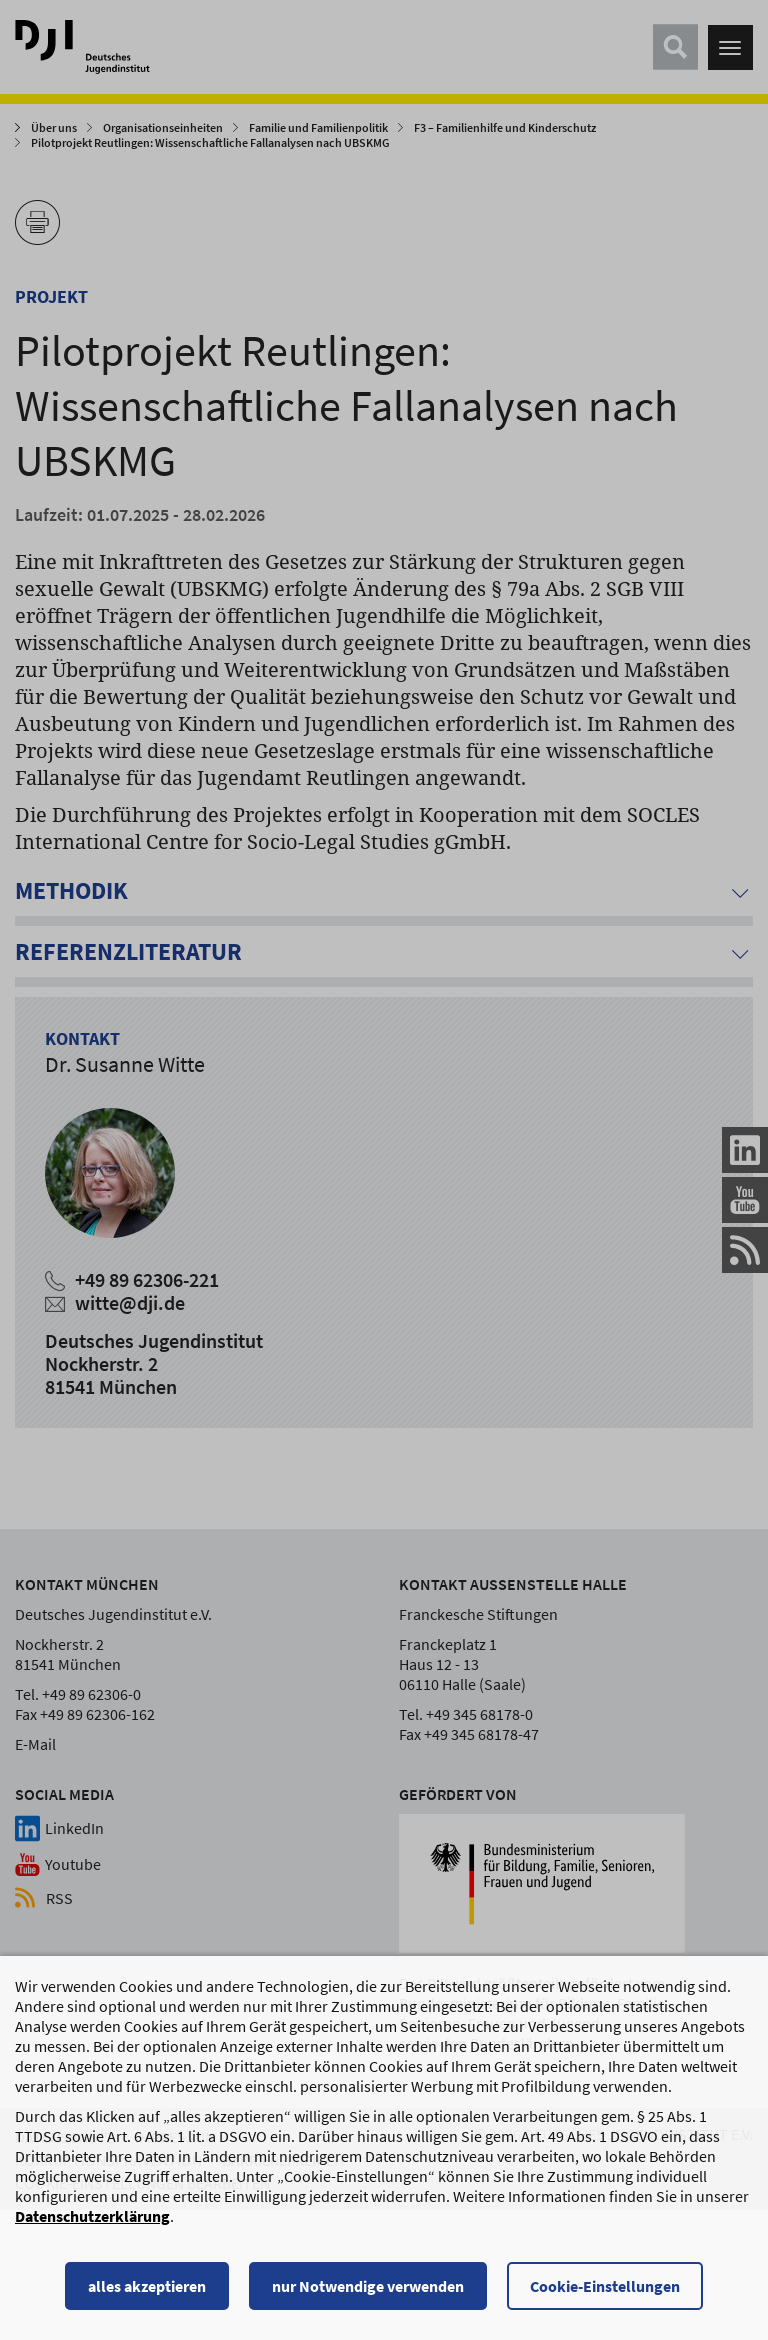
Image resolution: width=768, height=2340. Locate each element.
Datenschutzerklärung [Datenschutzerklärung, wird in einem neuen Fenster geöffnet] (92, 2218)
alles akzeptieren (147, 2288)
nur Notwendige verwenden (368, 2288)
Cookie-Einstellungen (605, 2288)
